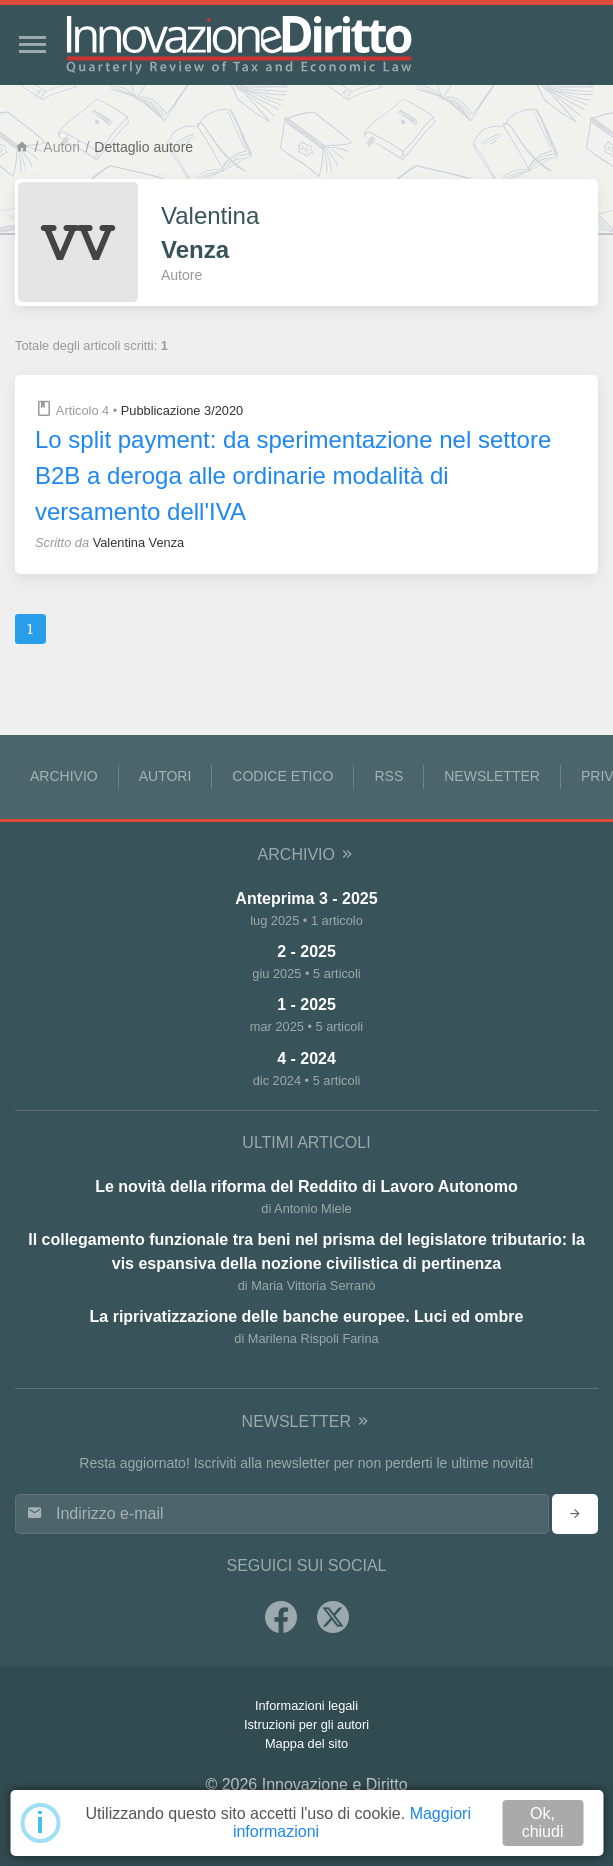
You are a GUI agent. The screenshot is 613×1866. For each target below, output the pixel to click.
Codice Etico (282, 776)
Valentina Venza (139, 542)
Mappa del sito (306, 1743)
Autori (61, 147)
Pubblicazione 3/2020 (182, 410)
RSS (388, 776)
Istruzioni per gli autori (306, 1724)
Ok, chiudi (543, 1822)
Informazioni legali (306, 1705)
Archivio (64, 776)
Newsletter (492, 776)
